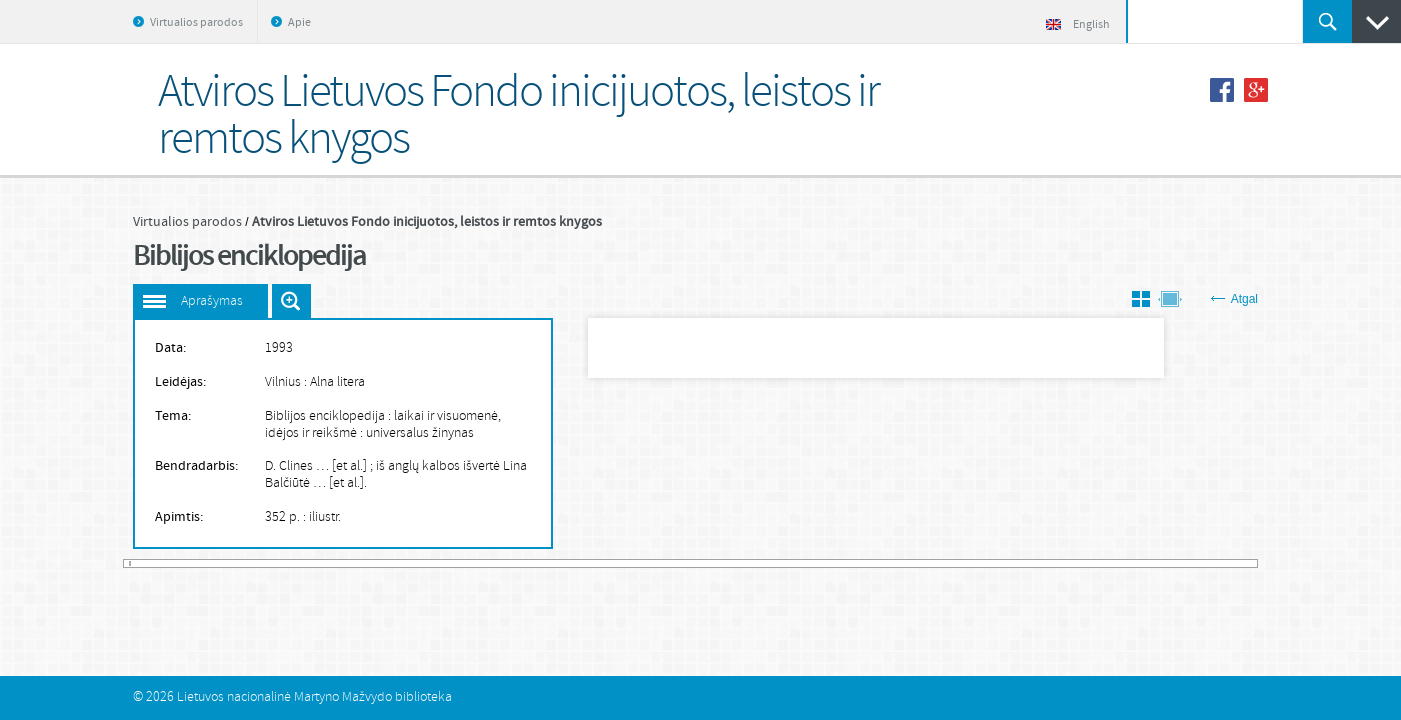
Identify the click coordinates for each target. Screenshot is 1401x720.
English (1078, 25)
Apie (299, 23)
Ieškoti (1327, 21)
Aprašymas (212, 301)
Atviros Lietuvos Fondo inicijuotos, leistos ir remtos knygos (427, 222)
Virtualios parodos (196, 23)
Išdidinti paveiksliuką (291, 301)
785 (1254, 563)
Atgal (1234, 299)
